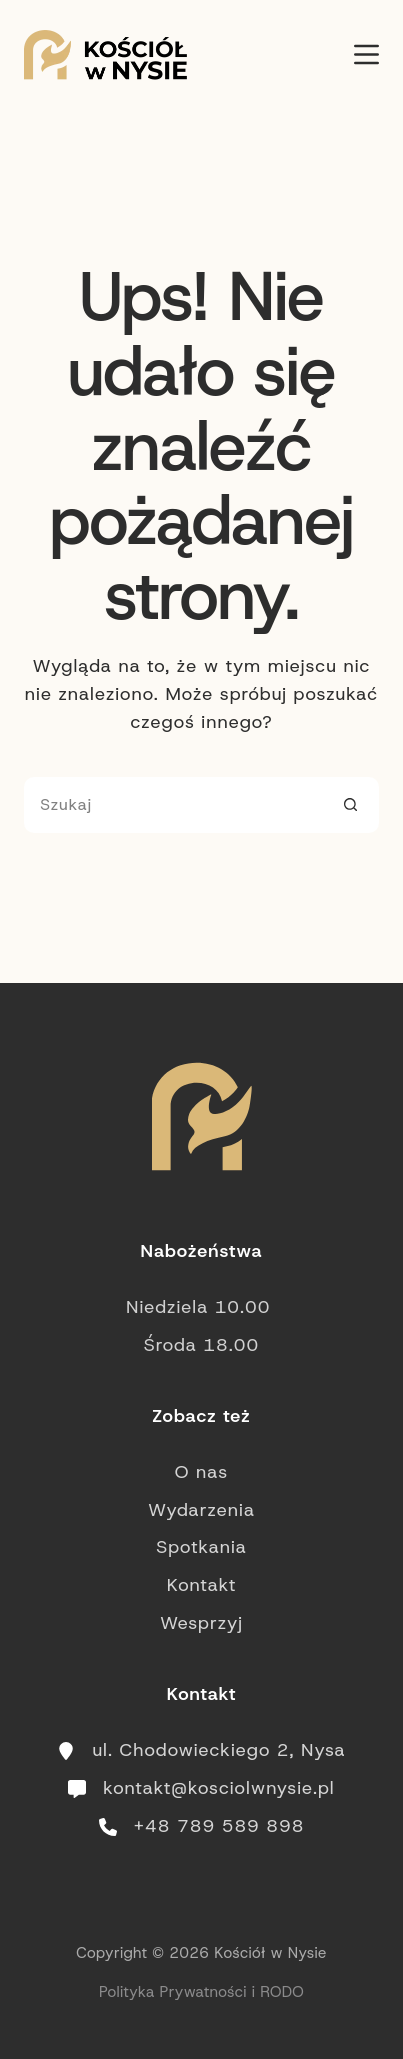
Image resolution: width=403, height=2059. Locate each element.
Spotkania (201, 1547)
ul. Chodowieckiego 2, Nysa (218, 1750)
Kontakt (202, 1585)
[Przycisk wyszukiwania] (351, 805)
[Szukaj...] (173, 805)
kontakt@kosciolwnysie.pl (218, 1788)
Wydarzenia (201, 1510)
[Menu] (366, 54)
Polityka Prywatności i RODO (201, 1992)
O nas (201, 1472)
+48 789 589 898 (219, 1826)
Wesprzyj (201, 1623)
